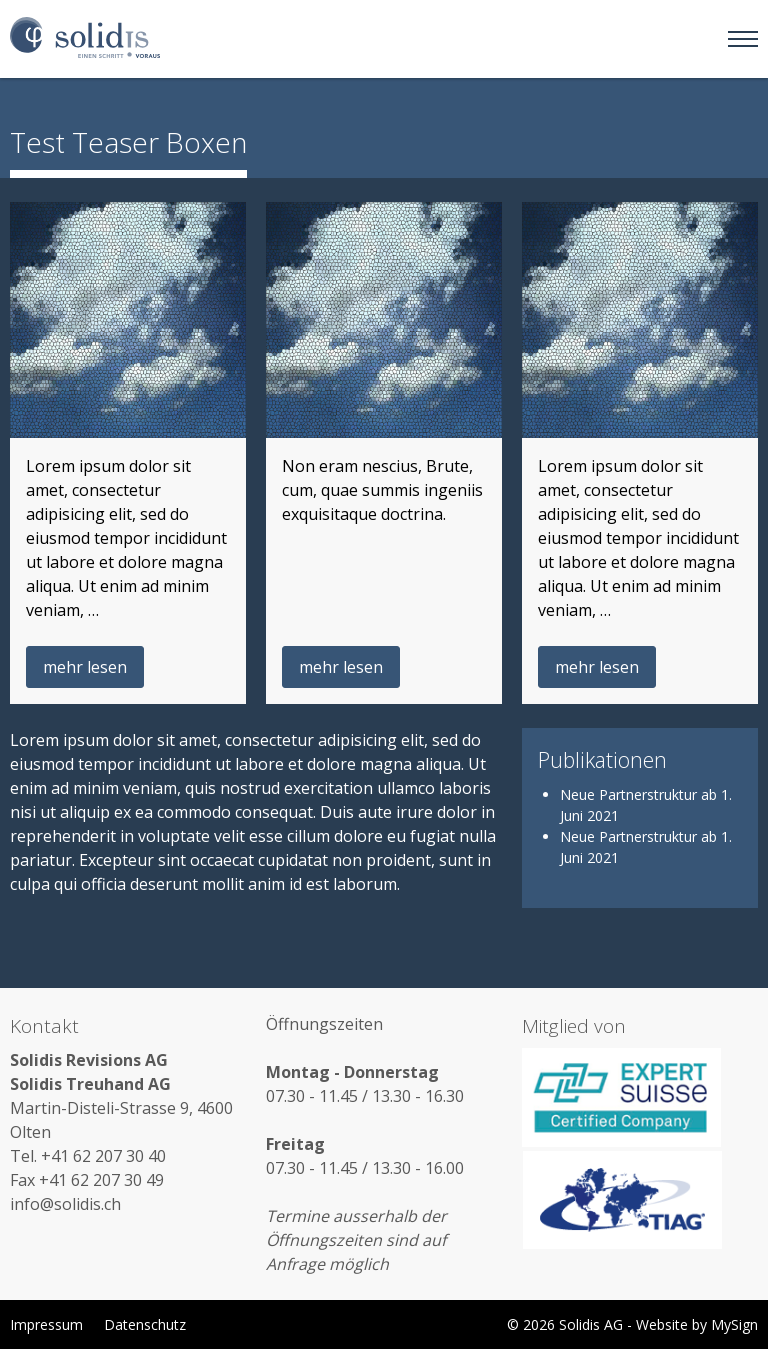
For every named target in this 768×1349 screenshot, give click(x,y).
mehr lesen (85, 667)
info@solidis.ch (65, 1204)
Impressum (46, 1324)
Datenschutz (145, 1324)
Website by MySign (697, 1324)
